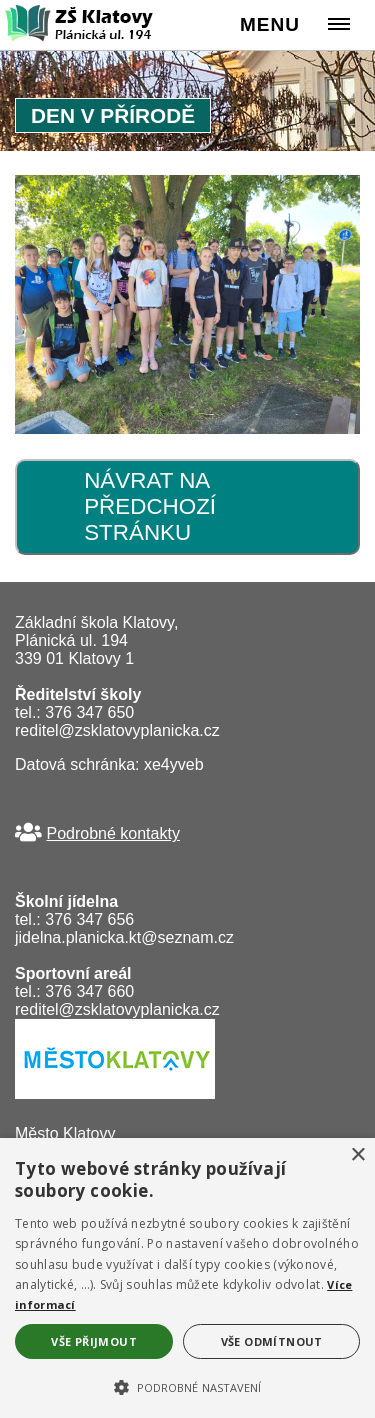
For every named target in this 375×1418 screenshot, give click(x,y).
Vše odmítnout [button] (272, 1341)
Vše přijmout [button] (94, 1341)
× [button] (357, 1155)
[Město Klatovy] (115, 1093)
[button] (187, 1386)
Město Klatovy (65, 1133)
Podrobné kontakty (112, 833)
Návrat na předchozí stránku (150, 506)
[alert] (187, 1278)
